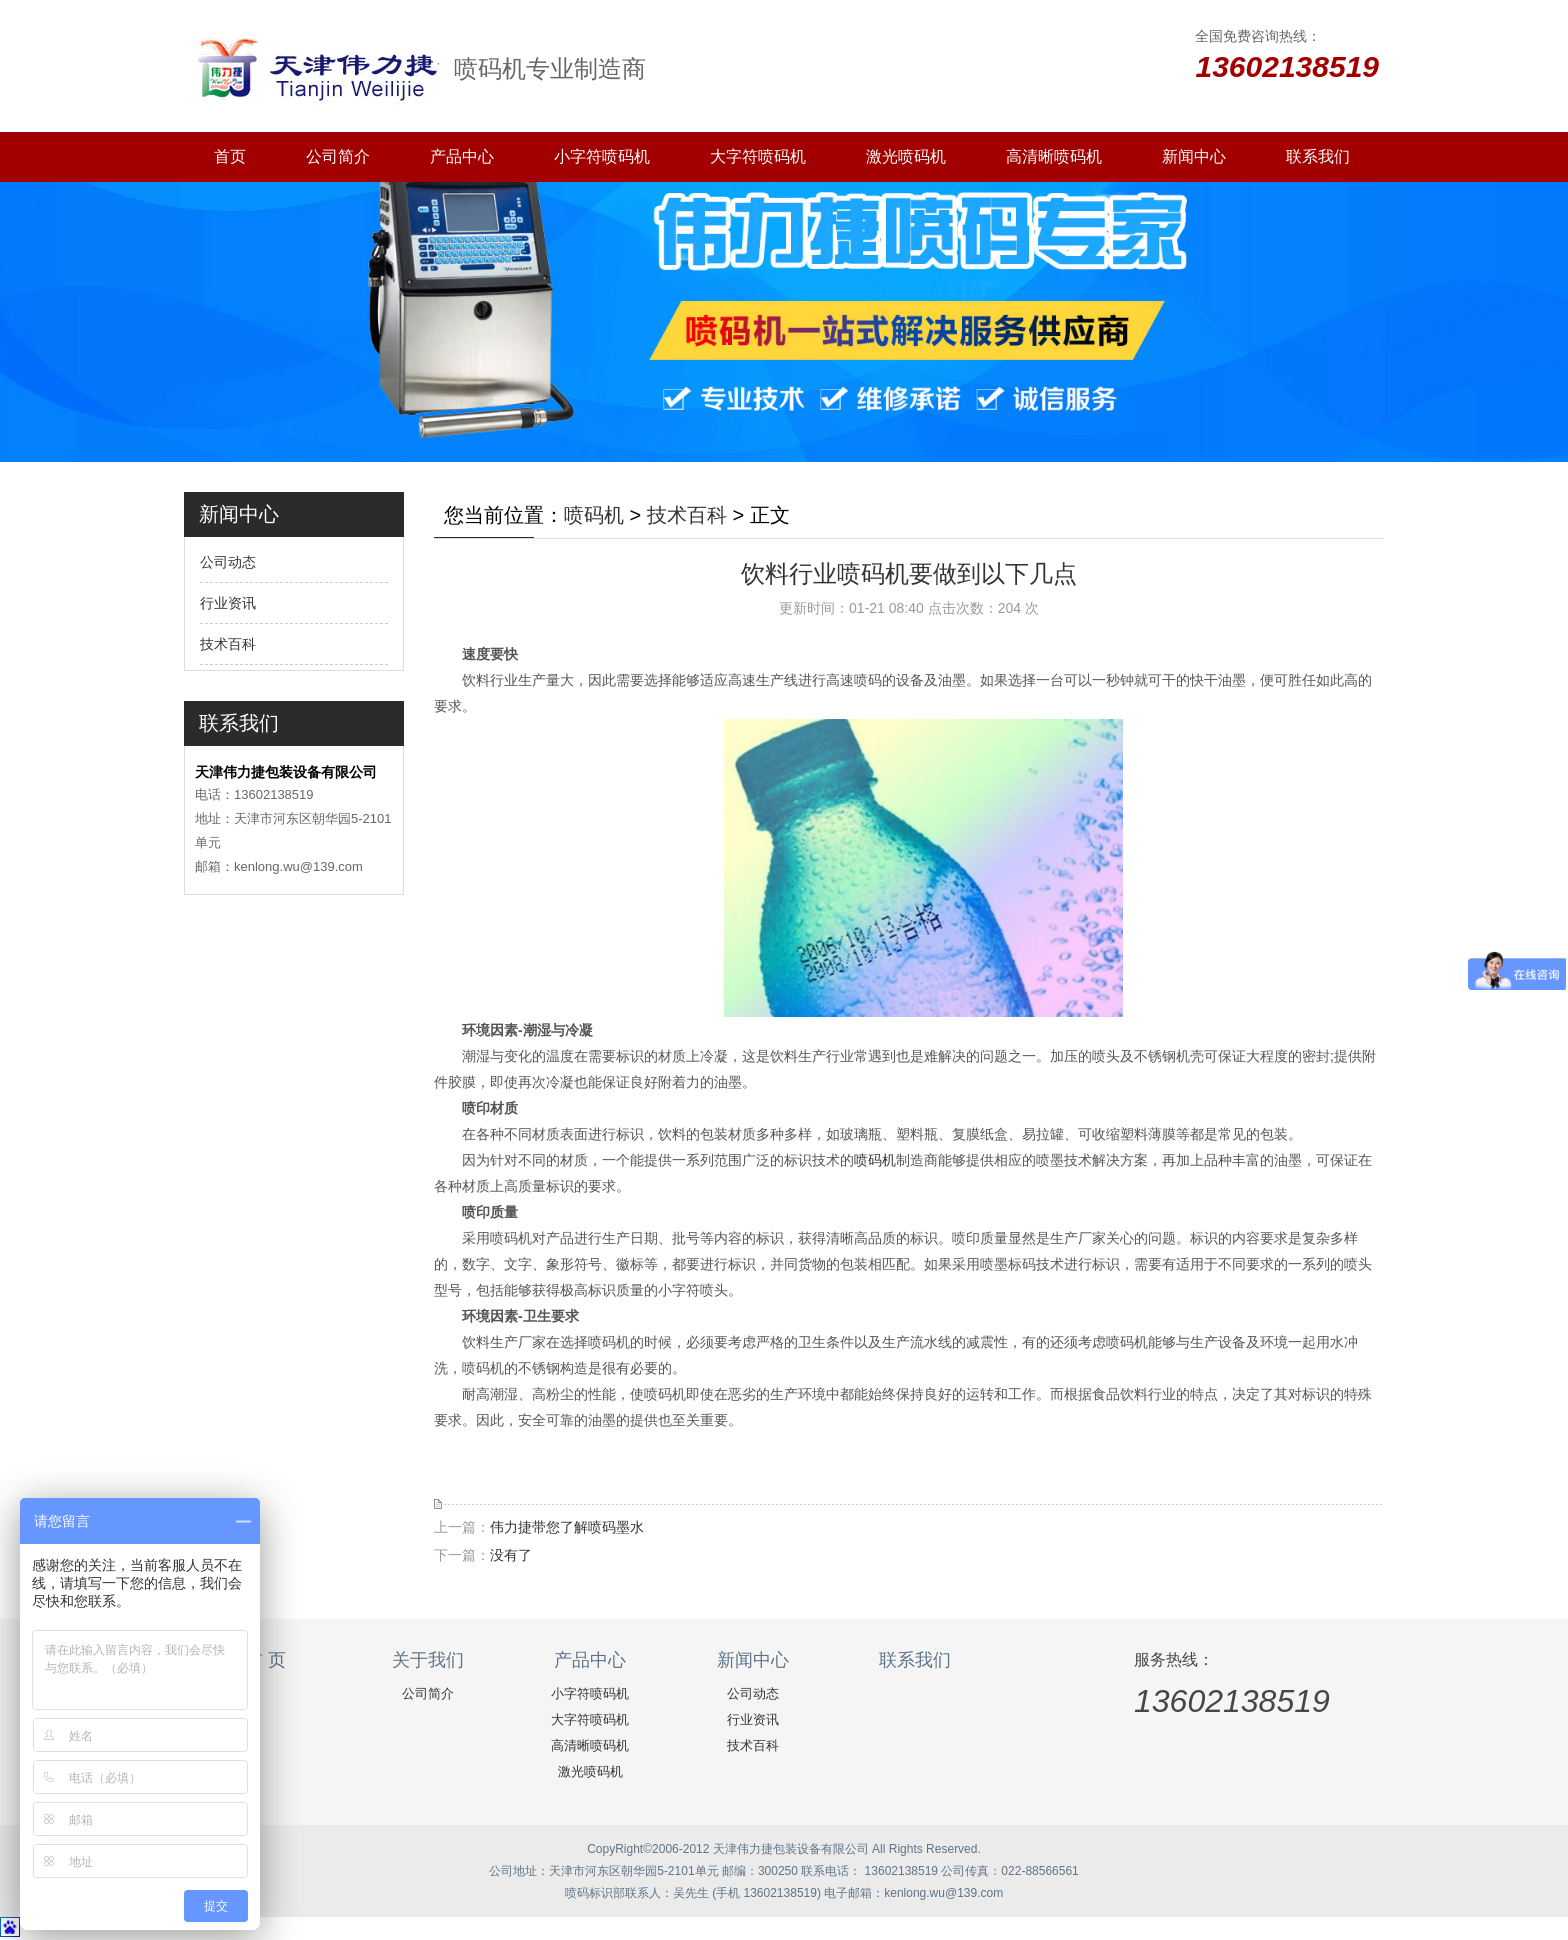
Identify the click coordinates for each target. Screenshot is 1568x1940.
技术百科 (228, 644)
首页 (230, 156)
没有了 (511, 1555)
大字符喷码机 (758, 156)
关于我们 (428, 1660)
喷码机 (594, 515)
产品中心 (462, 156)
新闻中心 (1194, 156)
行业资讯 (228, 603)
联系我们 (1318, 156)
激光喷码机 (906, 156)
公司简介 (338, 156)
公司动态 (228, 562)
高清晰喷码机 (1054, 156)
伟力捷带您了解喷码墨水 (567, 1527)
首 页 (265, 1660)
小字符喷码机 (602, 156)
